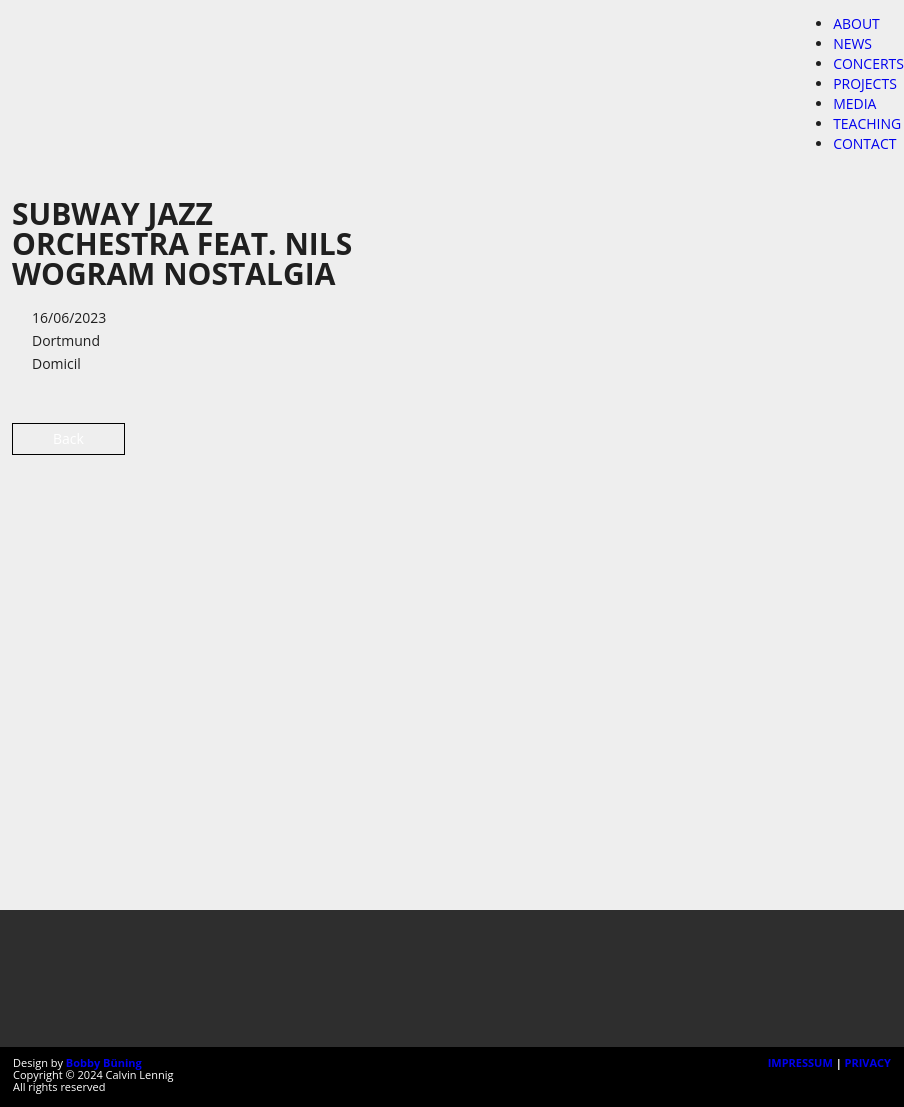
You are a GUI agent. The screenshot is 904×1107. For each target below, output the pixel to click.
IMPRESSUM (800, 1062)
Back (68, 438)
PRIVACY (868, 1062)
